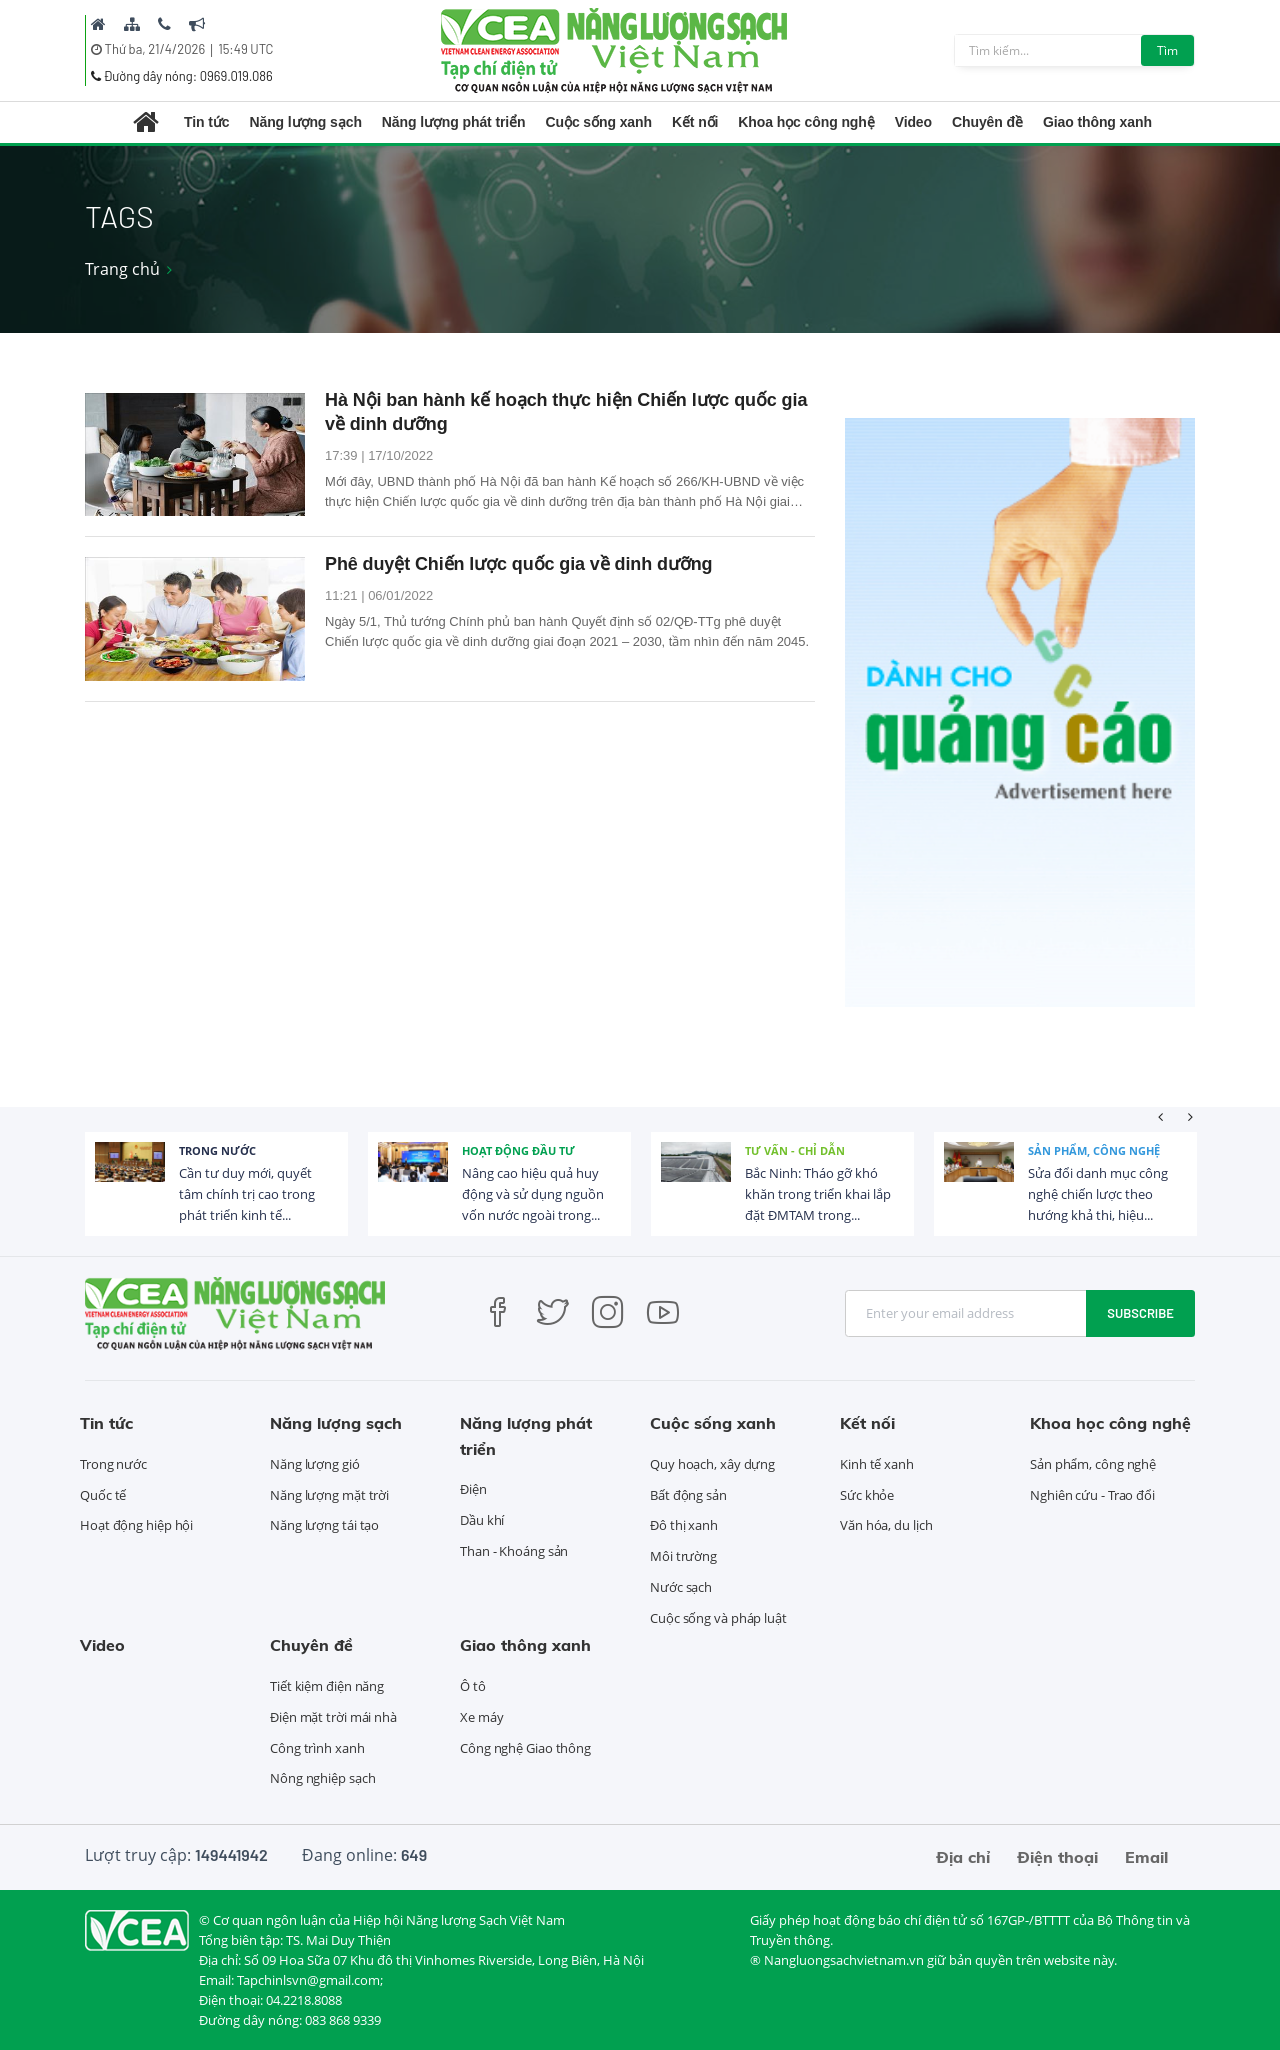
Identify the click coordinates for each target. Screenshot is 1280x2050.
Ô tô (473, 1686)
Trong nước (217, 1150)
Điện (473, 1489)
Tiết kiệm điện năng (327, 1686)
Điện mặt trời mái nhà (333, 1717)
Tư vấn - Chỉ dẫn (795, 1150)
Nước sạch (681, 1587)
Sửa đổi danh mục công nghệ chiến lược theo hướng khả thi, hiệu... (1098, 1194)
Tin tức (206, 122)
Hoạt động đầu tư (518, 1150)
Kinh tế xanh (877, 1464)
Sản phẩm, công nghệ (1094, 1150)
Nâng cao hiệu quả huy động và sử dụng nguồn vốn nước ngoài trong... (533, 1194)
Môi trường (683, 1556)
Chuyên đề (987, 122)
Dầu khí (482, 1520)
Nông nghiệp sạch (322, 1778)
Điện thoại (1057, 1857)
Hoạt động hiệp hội (136, 1525)
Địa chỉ (963, 1857)
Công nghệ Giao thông (525, 1748)
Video (913, 122)
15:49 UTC (245, 49)
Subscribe (1140, 1313)
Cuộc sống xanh (599, 122)
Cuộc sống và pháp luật (718, 1618)
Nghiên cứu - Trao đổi (1092, 1495)
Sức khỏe (867, 1495)
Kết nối (695, 122)
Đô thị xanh (684, 1525)
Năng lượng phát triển (454, 122)
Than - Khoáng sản (514, 1551)
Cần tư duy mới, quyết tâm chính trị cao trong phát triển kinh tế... (247, 1194)
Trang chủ (122, 269)
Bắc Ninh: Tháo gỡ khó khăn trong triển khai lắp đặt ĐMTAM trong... (818, 1194)
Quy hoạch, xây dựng (712, 1464)
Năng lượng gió (315, 1464)
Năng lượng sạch (305, 122)
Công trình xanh (317, 1748)
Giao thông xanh (1097, 122)
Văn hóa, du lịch (886, 1525)
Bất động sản (688, 1495)
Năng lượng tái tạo (324, 1525)
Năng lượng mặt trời (329, 1495)
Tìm (1167, 50)
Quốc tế (103, 1495)
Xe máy (481, 1717)
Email (1146, 1857)
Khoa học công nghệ (806, 122)
